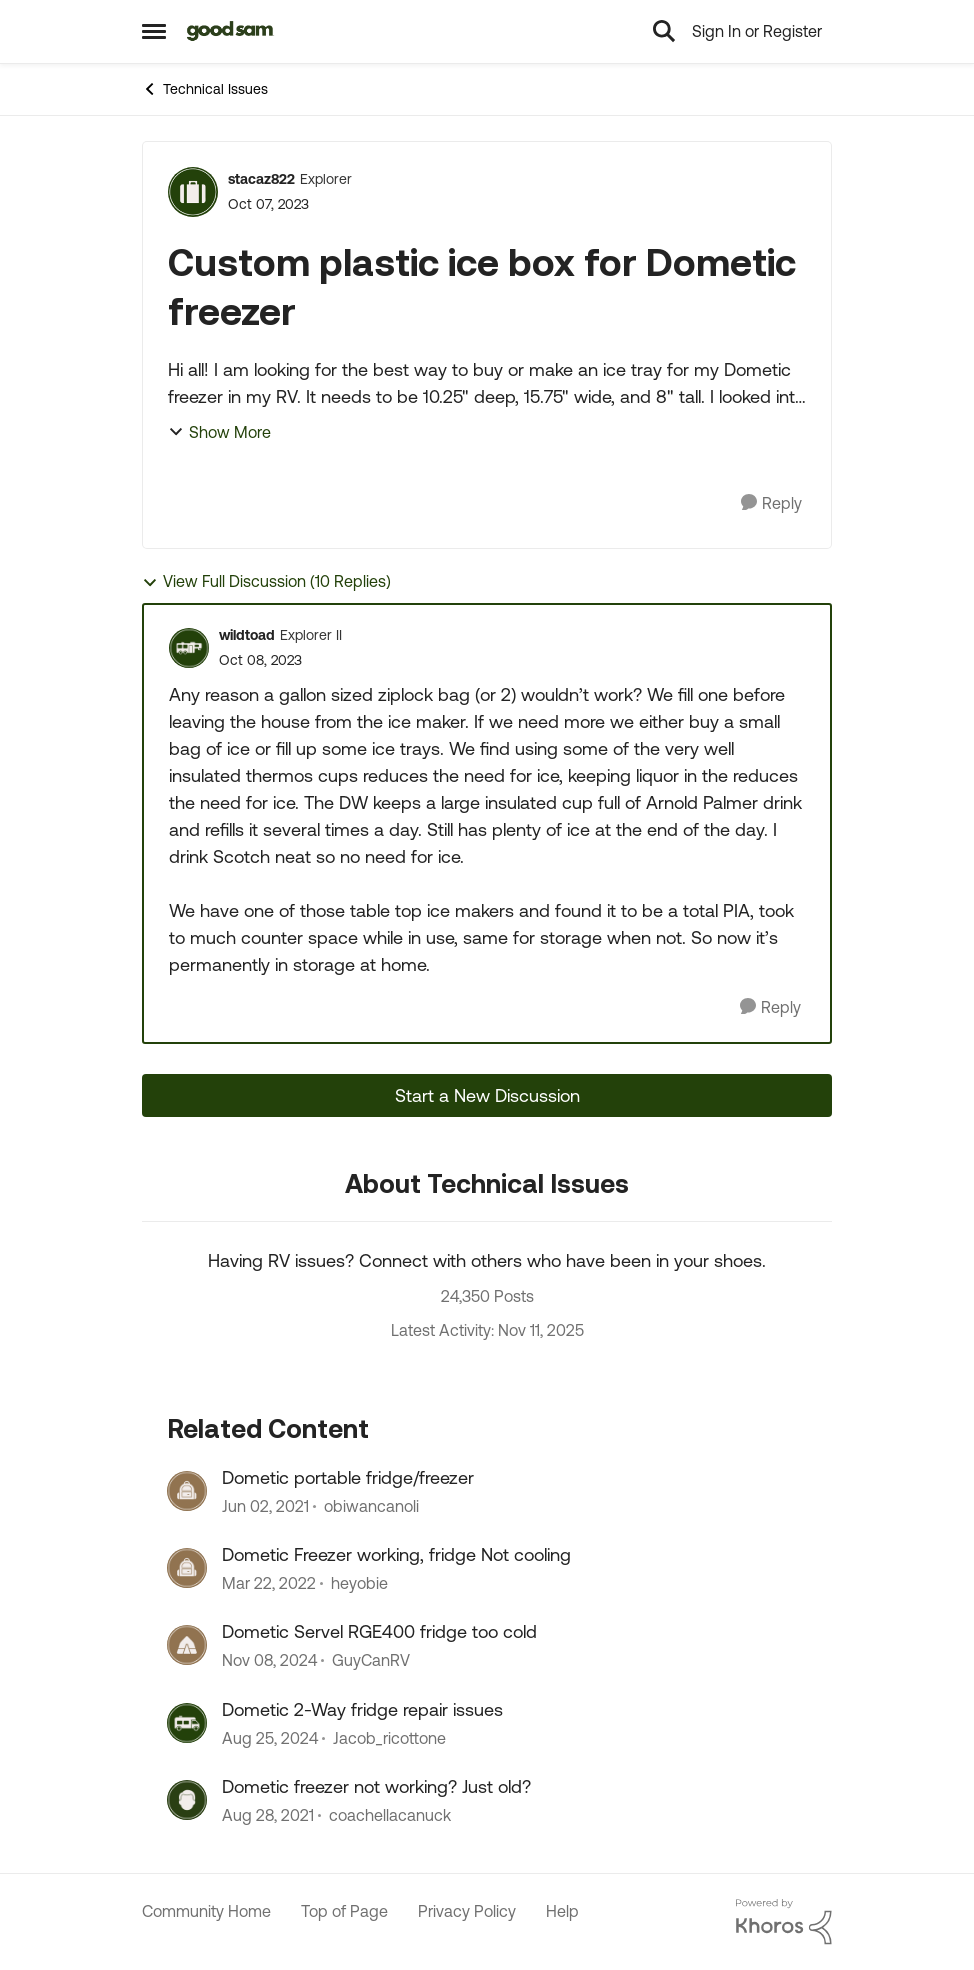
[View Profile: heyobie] (187, 1568)
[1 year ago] (269, 1661)
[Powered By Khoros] (784, 1922)
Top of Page (344, 1911)
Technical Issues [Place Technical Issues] (205, 89)
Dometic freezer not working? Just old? (376, 1786)
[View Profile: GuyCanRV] (187, 1645)
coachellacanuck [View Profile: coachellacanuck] (390, 1816)
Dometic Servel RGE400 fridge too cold (379, 1631)
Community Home (206, 1911)
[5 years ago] (265, 1506)
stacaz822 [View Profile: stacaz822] (261, 179)
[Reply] (771, 503)
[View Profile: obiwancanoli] (187, 1491)
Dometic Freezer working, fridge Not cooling (396, 1554)
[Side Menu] (154, 31)
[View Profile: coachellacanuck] (187, 1800)
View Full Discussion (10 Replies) (266, 581)
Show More (219, 432)
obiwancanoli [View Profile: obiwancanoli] (371, 1506)
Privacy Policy (467, 1911)
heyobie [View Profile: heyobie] (359, 1583)
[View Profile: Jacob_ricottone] (187, 1723)
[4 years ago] (269, 1583)
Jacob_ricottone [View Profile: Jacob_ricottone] (389, 1738)
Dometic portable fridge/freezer (348, 1477)
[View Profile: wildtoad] (189, 648)
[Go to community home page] (230, 31)
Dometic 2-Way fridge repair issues (362, 1709)
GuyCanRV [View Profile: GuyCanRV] (371, 1661)
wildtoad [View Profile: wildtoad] (247, 635)
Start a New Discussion (487, 1095)
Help (562, 1911)
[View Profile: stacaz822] (193, 192)
